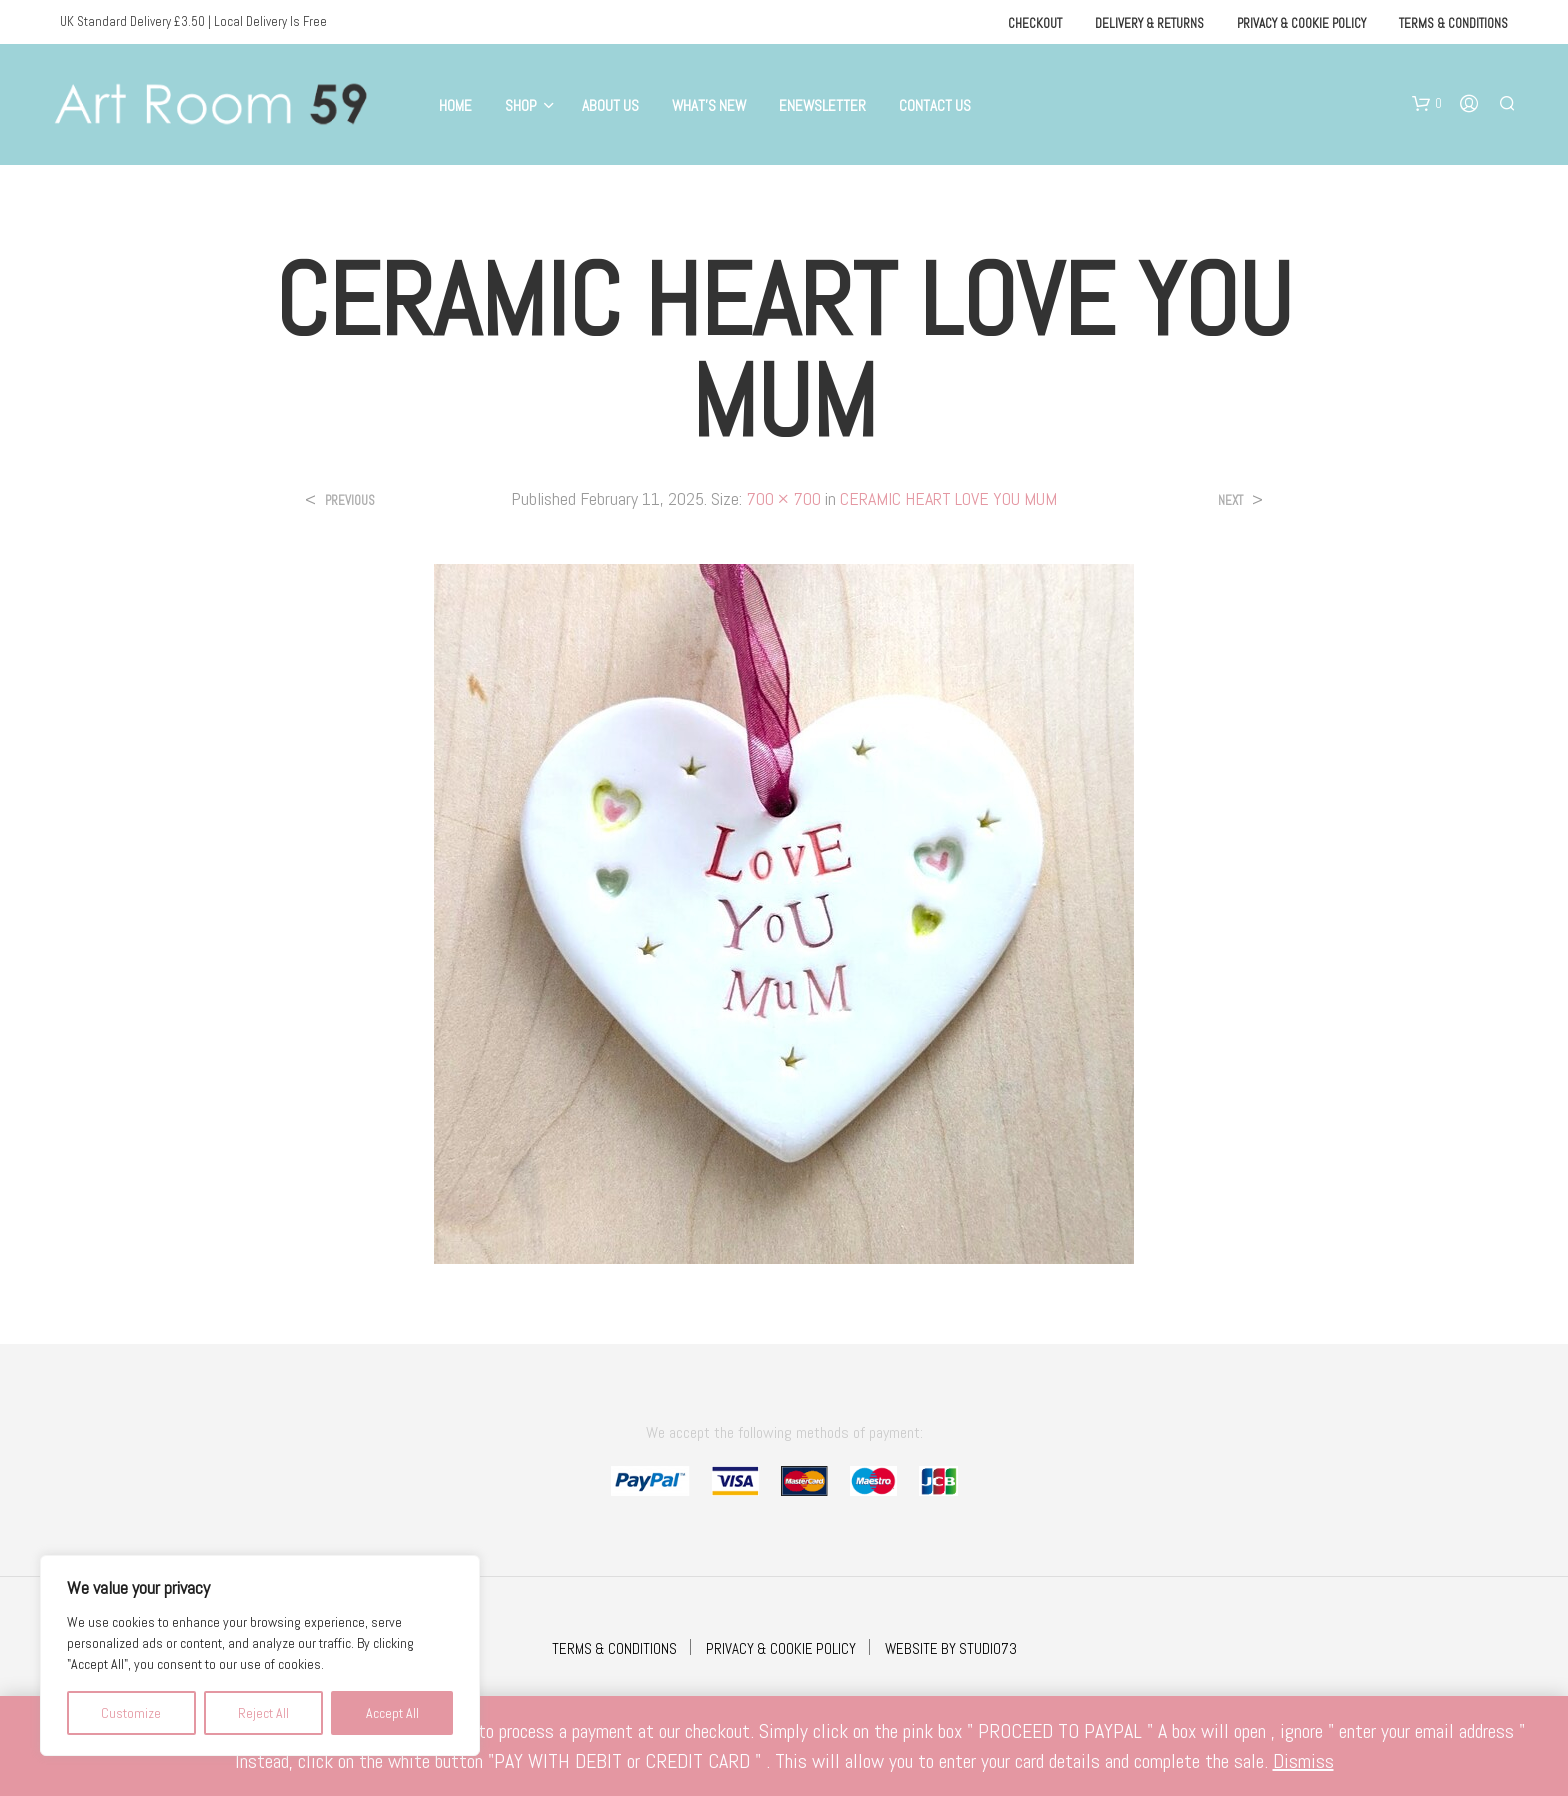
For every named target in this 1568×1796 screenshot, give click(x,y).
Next (1230, 500)
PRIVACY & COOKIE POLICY (781, 1648)
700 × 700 (783, 498)
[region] (260, 1655)
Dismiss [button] (1303, 1761)
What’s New (709, 105)
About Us (610, 105)
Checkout (1035, 23)
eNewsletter (822, 105)
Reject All (263, 1713)
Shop (521, 105)
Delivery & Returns (1149, 23)
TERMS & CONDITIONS (614, 1648)
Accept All (392, 1713)
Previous (350, 500)
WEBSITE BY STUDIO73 (951, 1648)
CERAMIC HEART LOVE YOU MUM (948, 498)
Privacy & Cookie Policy (1301, 23)
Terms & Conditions (1453, 23)
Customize (131, 1713)
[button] (1427, 104)
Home (455, 105)
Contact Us (935, 105)
